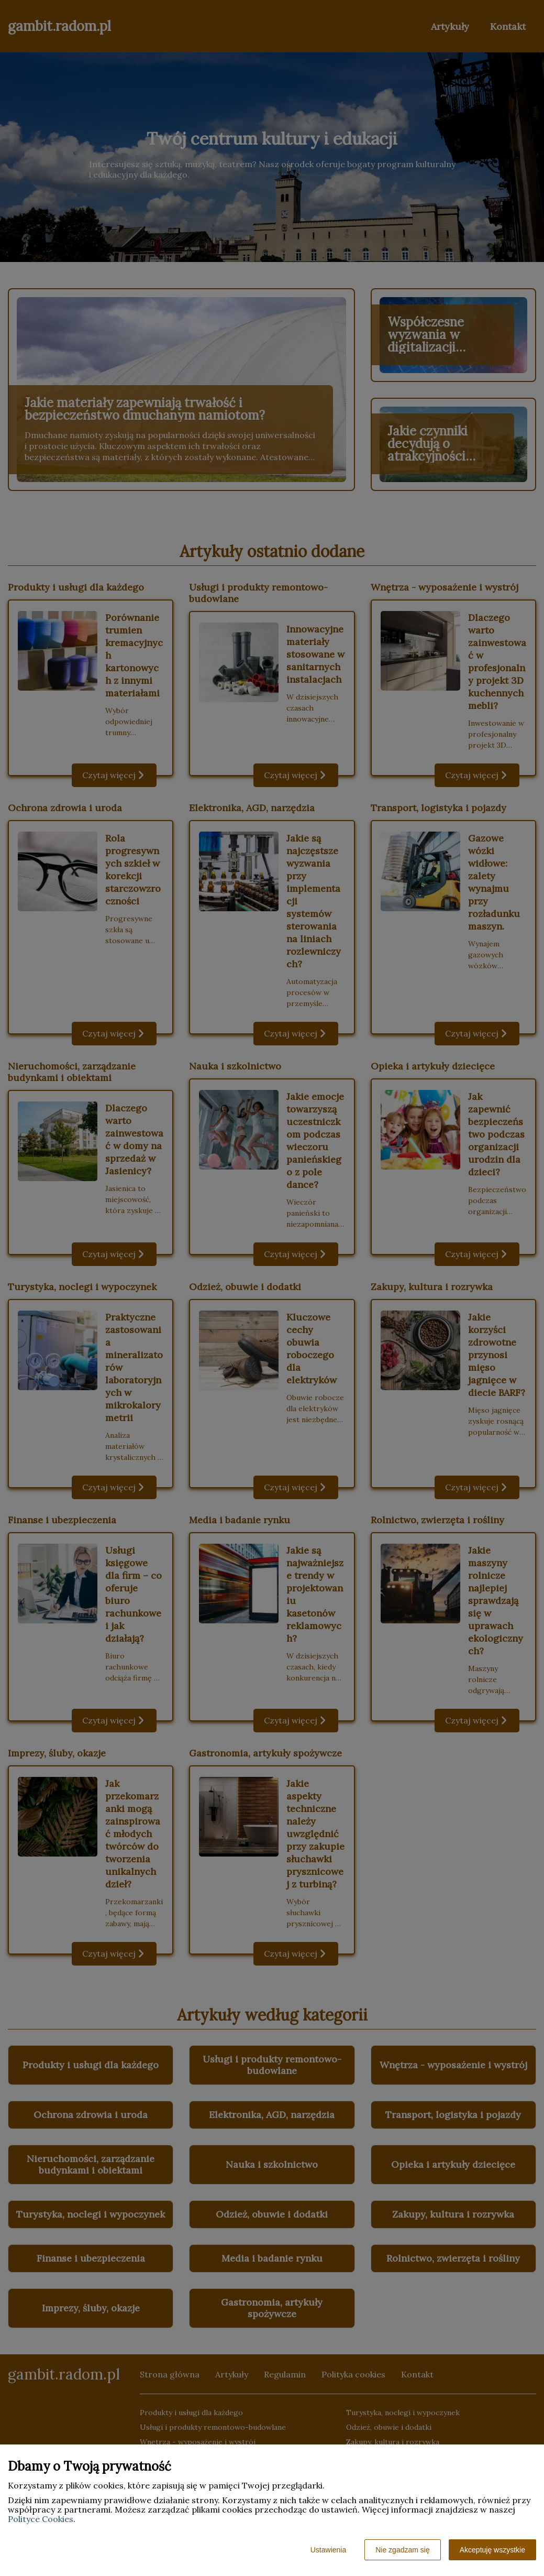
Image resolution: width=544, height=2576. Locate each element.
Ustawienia (328, 2550)
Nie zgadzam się (402, 2550)
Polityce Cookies (40, 2519)
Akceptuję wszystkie (492, 2550)
